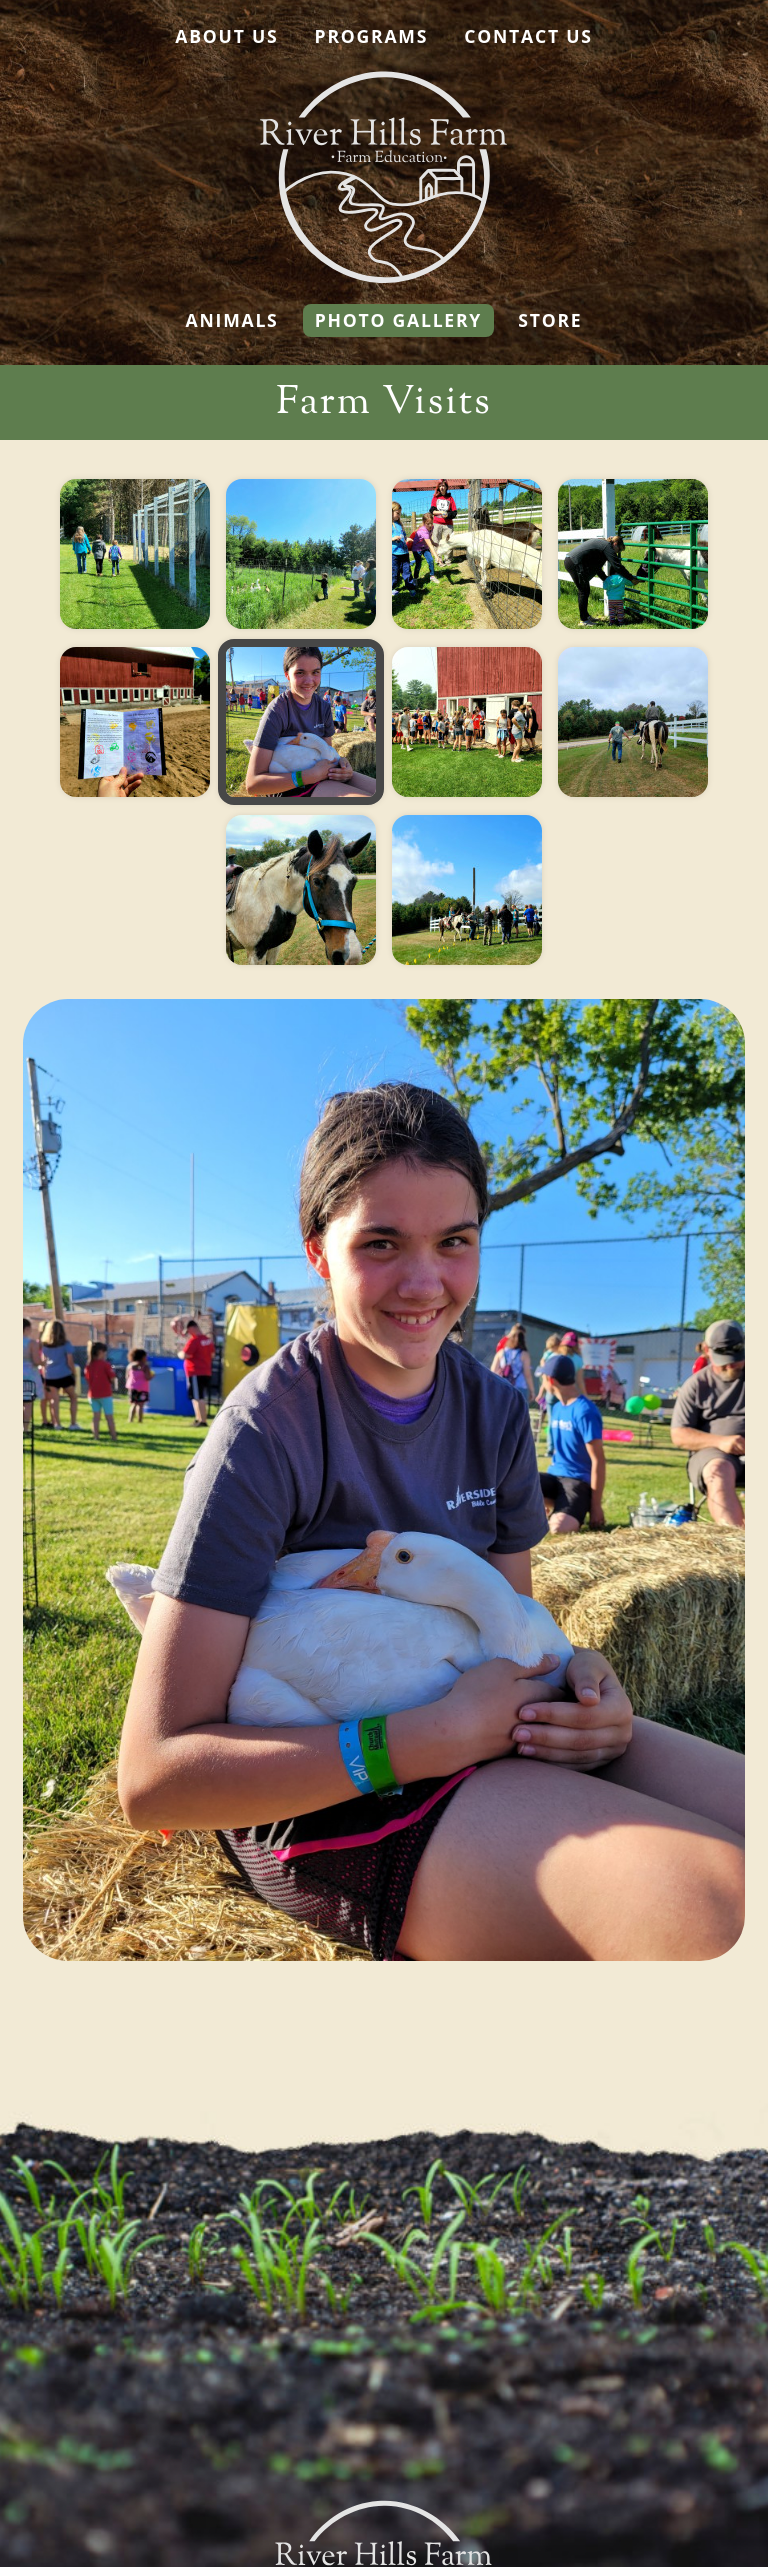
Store (550, 320)
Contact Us (528, 36)
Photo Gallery (398, 320)
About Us (226, 36)
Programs (372, 36)
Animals (232, 320)
